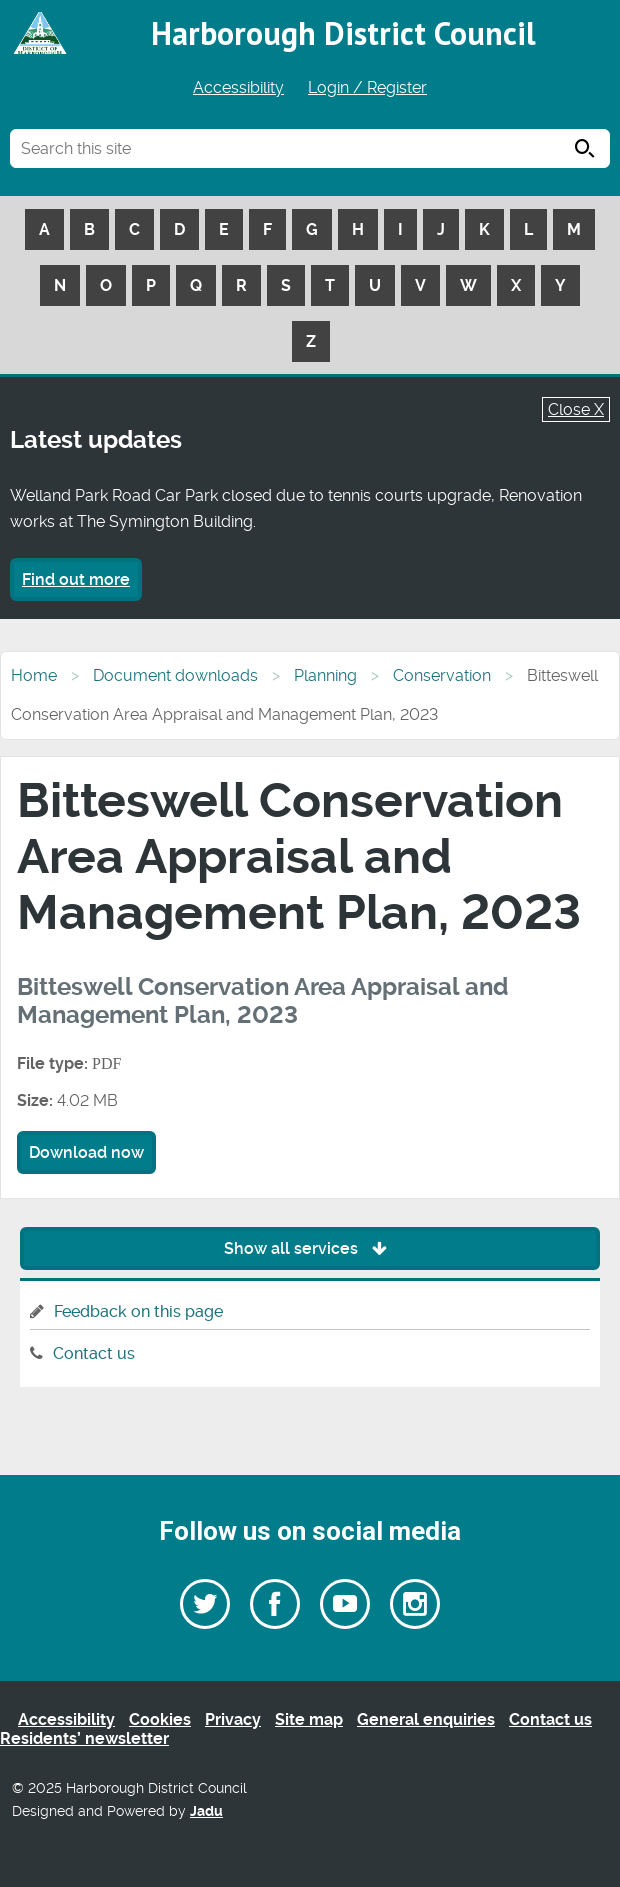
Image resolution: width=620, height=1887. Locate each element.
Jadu (206, 1811)
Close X (576, 409)
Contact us (94, 1353)
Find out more (76, 579)
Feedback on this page (138, 1311)
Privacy (233, 1719)
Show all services (310, 1248)
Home (34, 675)
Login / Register (367, 87)
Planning (325, 675)
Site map (309, 1719)
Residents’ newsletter (84, 1738)
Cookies (160, 1719)
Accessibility (238, 87)
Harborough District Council (343, 33)
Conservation (442, 675)
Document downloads (175, 675)
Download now (86, 1152)
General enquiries (426, 1719)
